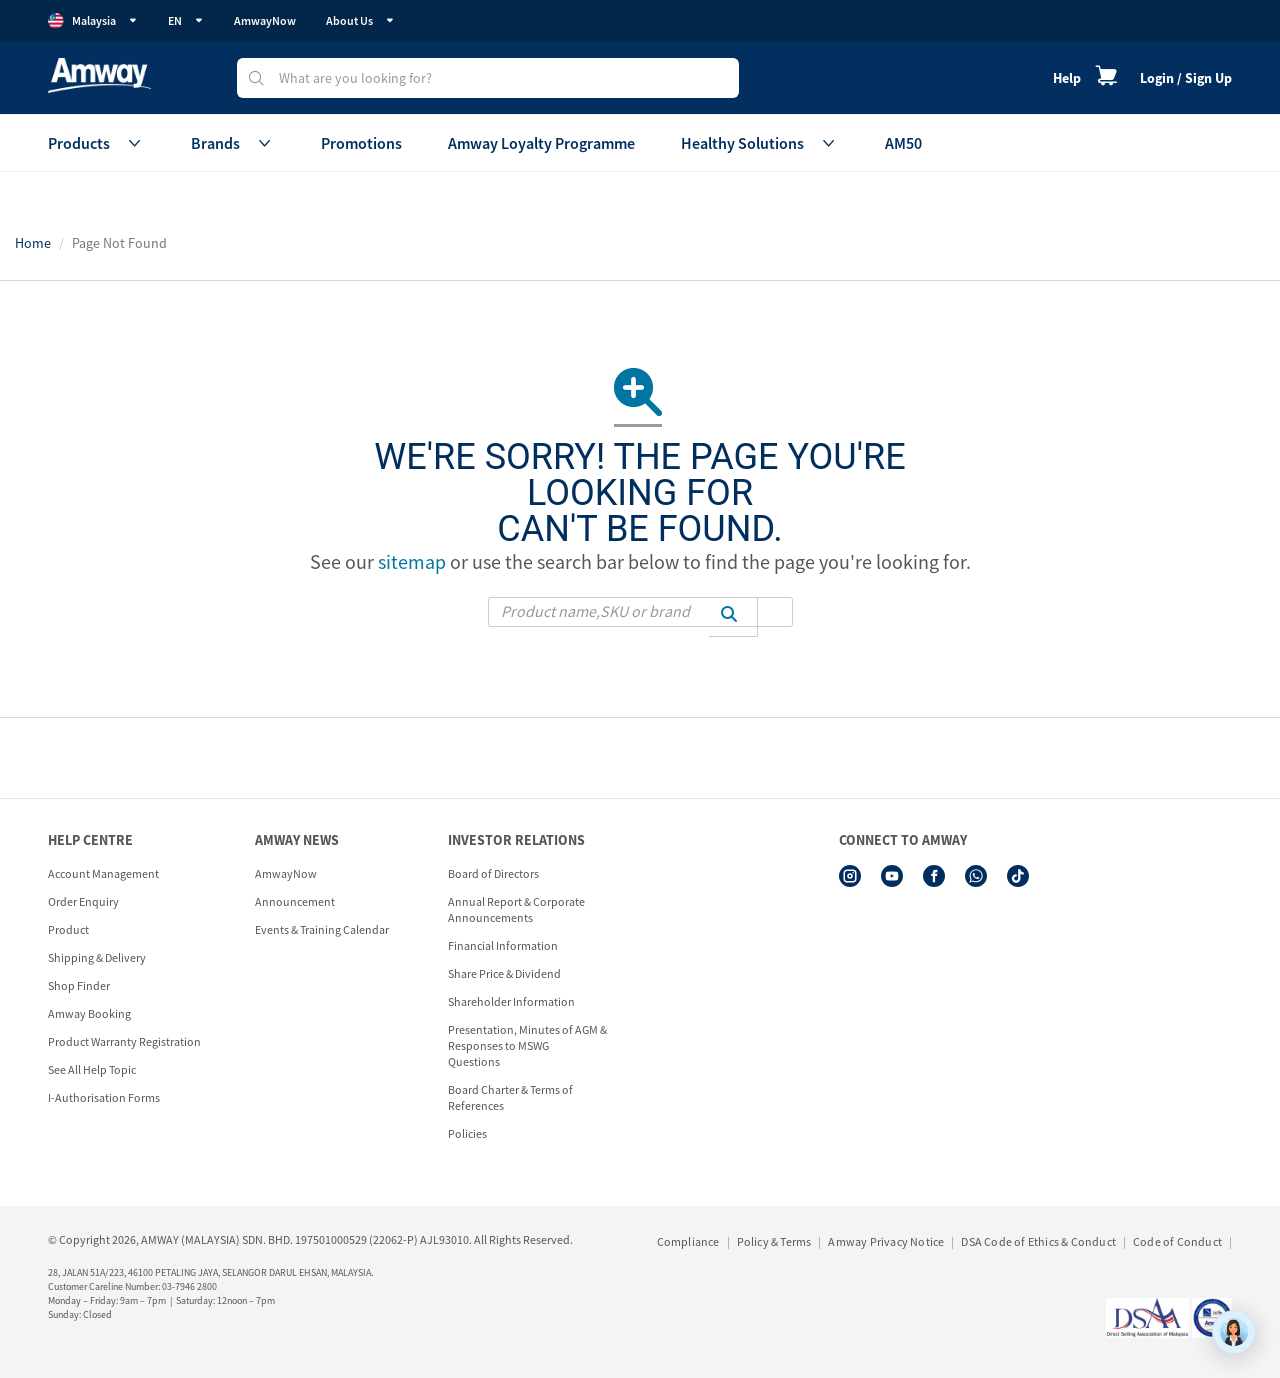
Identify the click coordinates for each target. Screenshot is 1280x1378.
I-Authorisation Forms (104, 1097)
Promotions (361, 143)
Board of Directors (493, 873)
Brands (233, 143)
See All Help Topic (92, 1069)
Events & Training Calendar (322, 929)
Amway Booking (89, 1013)
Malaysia (93, 21)
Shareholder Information (511, 1001)
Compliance (688, 1241)
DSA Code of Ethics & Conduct (1038, 1241)
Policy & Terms (774, 1241)
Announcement (295, 901)
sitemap (412, 561)
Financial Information (503, 945)
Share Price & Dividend (504, 973)
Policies (467, 1133)
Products (96, 143)
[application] (1234, 1332)
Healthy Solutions (760, 143)
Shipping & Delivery (97, 957)
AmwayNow (265, 20)
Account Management (103, 873)
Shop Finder (79, 985)
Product (68, 929)
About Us (360, 20)
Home (33, 243)
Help (1067, 78)
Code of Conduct (1177, 1241)
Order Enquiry (83, 901)
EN (186, 20)
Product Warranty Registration (124, 1041)
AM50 (903, 143)
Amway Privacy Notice (886, 1241)
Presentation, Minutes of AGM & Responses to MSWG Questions (527, 1045)
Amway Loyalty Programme (541, 143)
